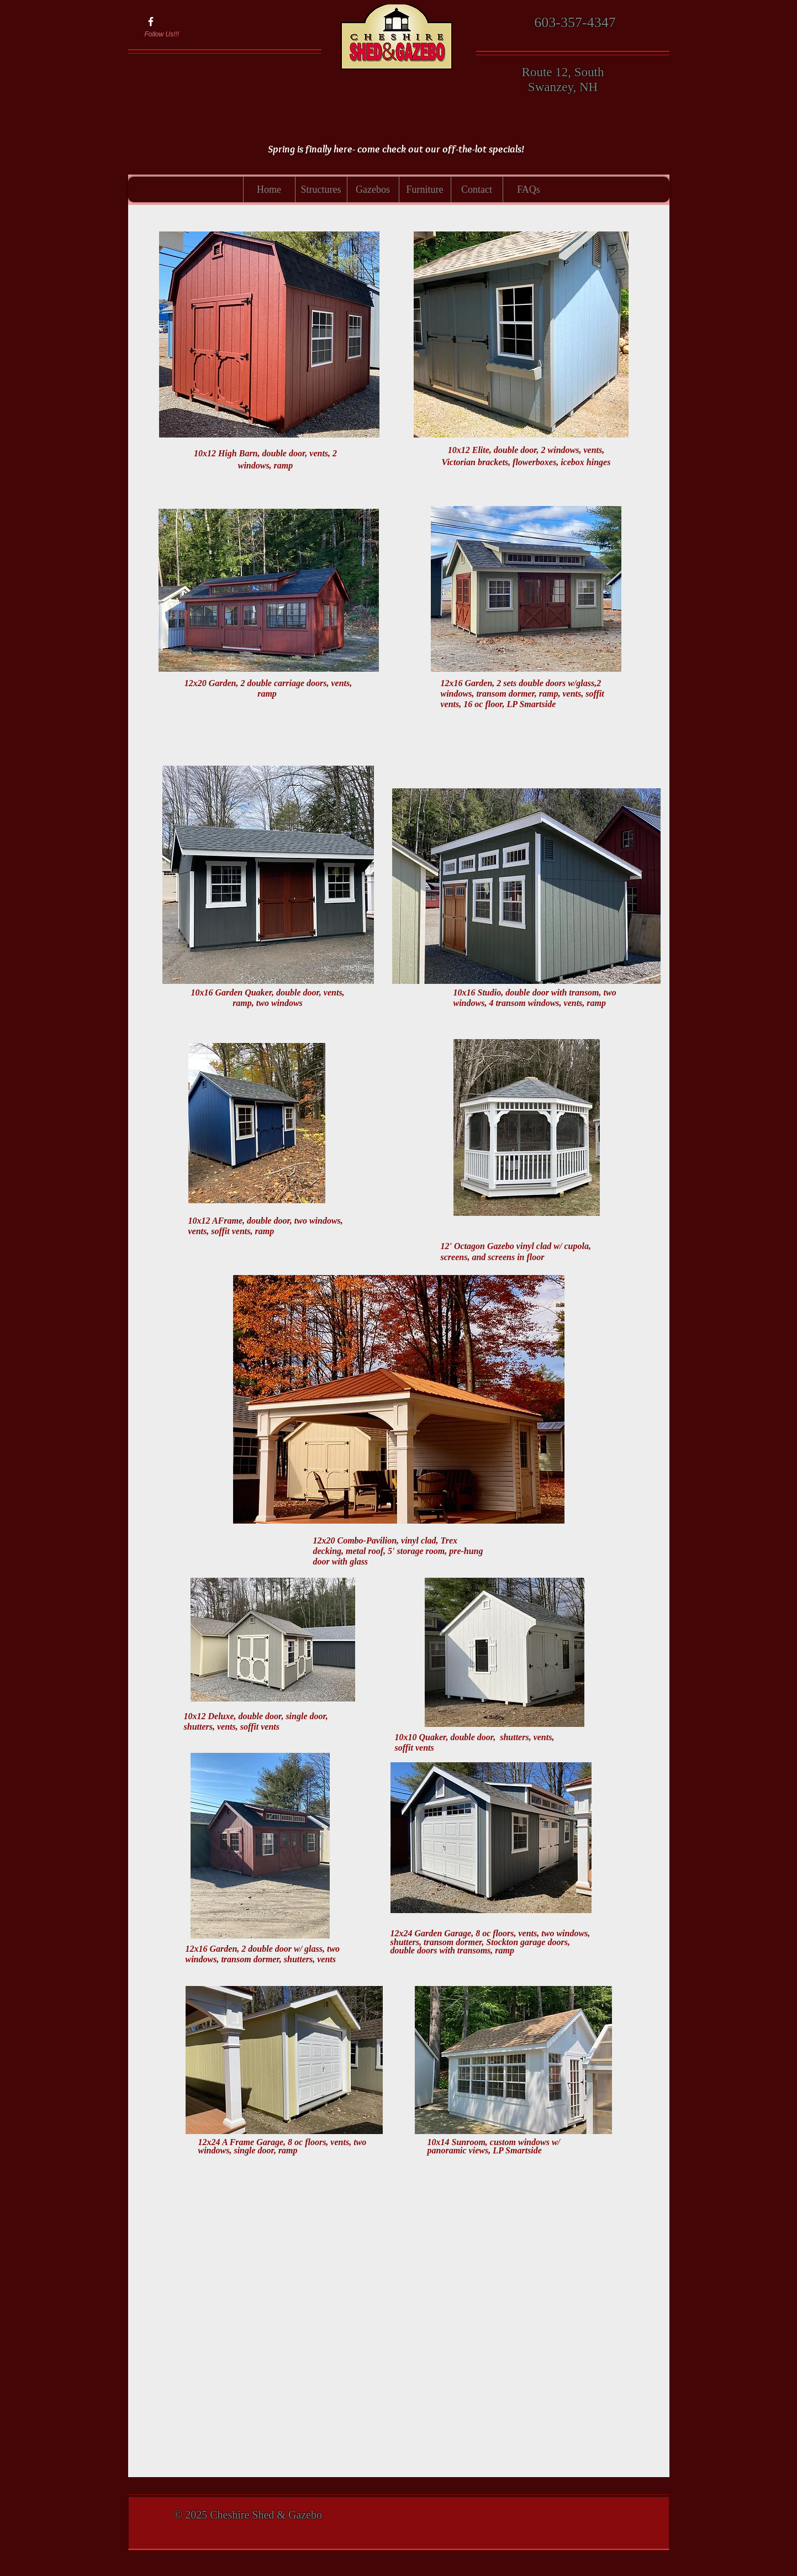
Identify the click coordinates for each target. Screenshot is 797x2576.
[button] (321, 189)
